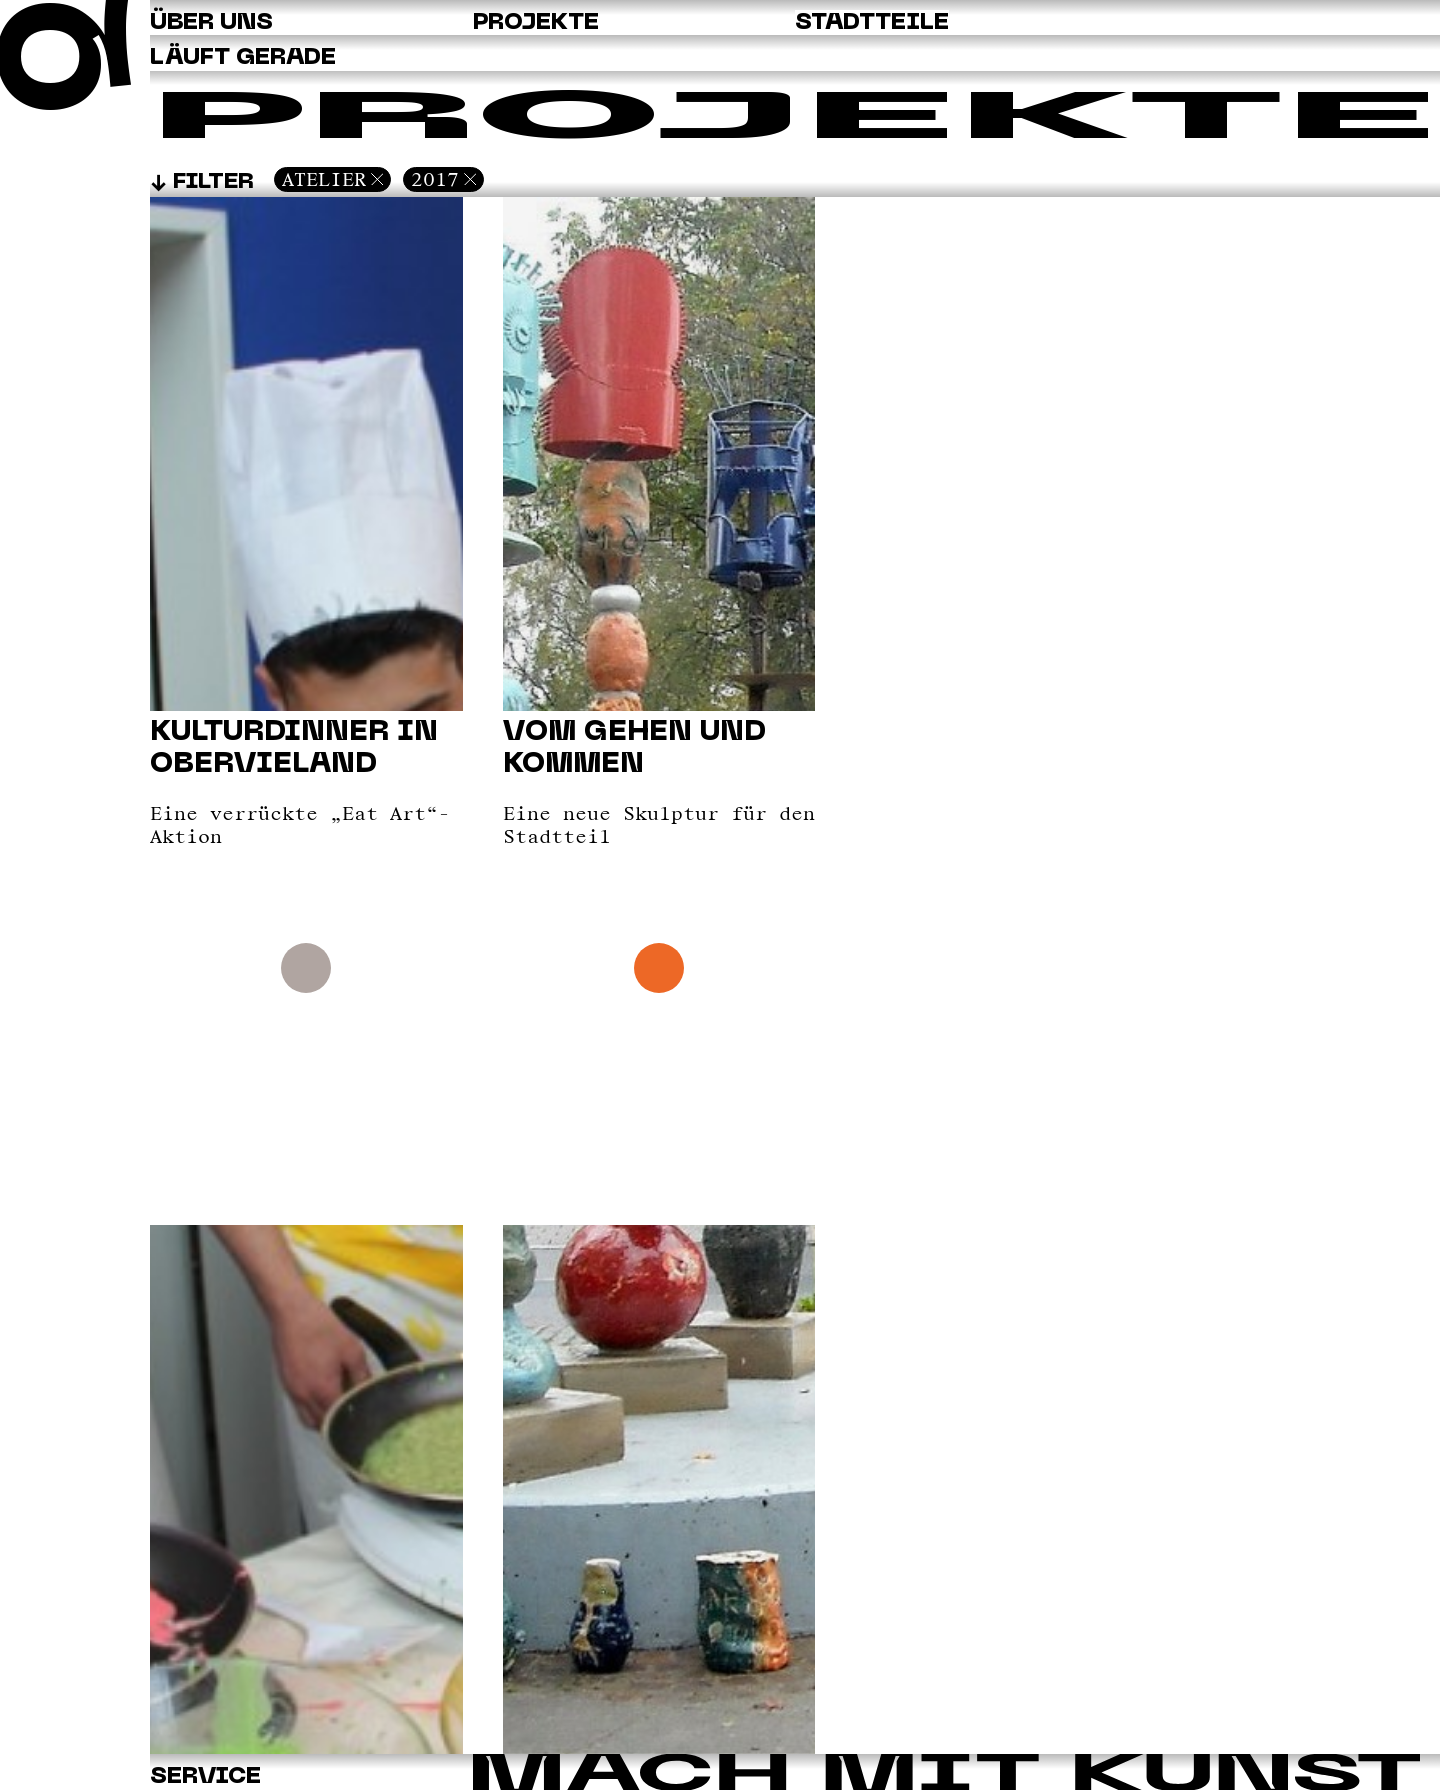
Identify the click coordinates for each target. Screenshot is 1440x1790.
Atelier (324, 179)
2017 (435, 179)
